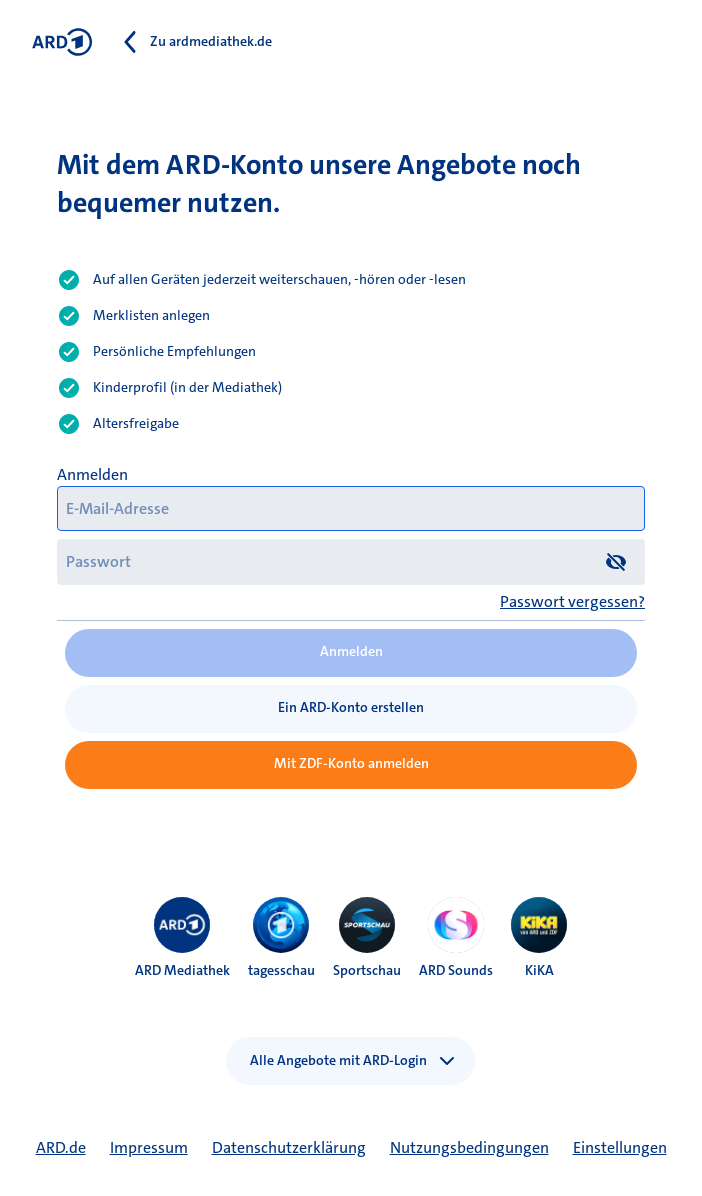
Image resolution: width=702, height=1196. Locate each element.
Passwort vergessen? (572, 601)
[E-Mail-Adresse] (351, 508)
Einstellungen (620, 1147)
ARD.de (61, 1147)
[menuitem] (182, 925)
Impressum (149, 1147)
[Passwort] (351, 561)
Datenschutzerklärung (289, 1147)
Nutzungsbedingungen (469, 1147)
